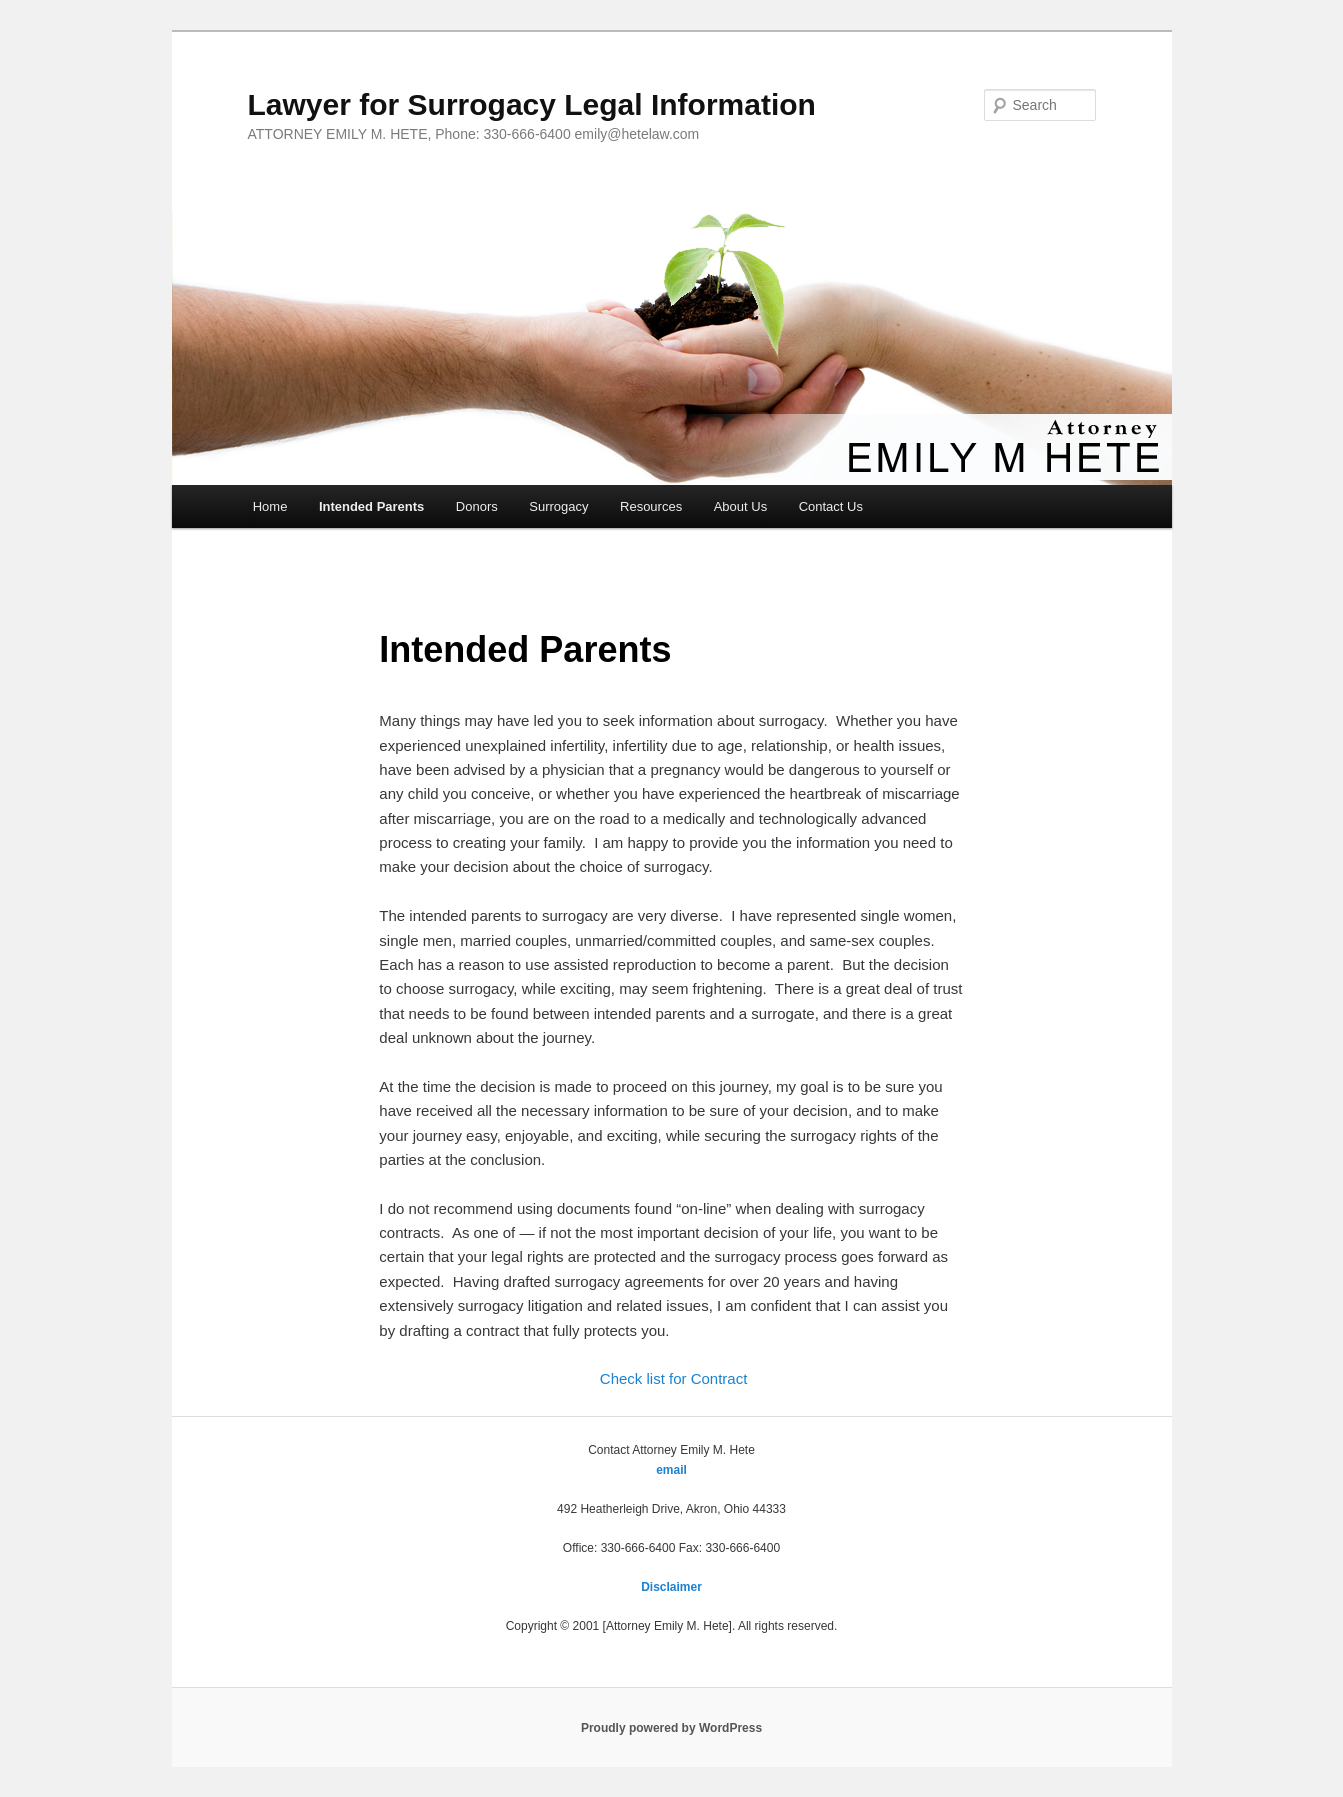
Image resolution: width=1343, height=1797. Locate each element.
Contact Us (831, 506)
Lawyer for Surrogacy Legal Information (532, 104)
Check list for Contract (674, 1378)
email (671, 1470)
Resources (651, 506)
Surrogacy (558, 506)
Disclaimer (671, 1587)
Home (270, 506)
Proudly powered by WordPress (671, 1728)
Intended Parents (371, 506)
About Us (740, 506)
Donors (477, 506)
